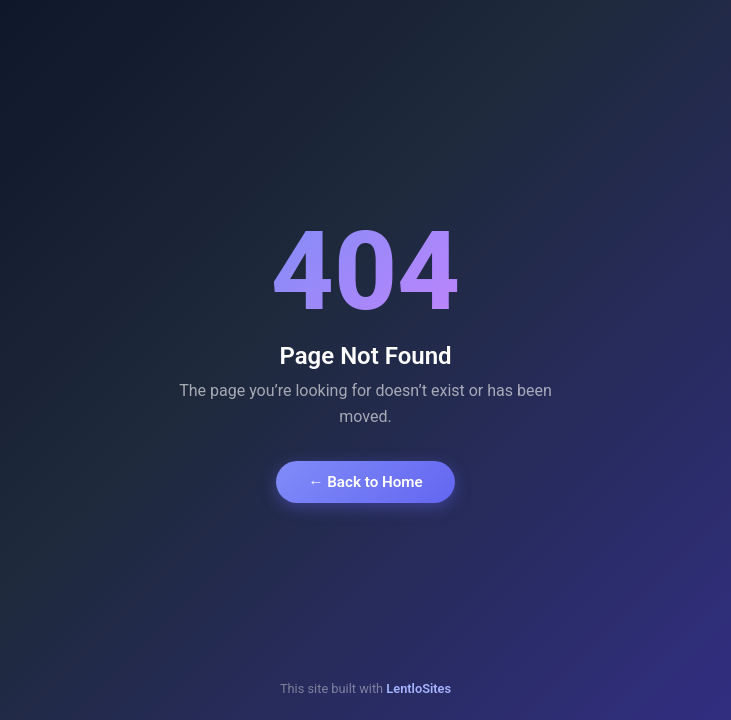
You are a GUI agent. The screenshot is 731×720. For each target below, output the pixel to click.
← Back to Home (365, 482)
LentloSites (418, 688)
